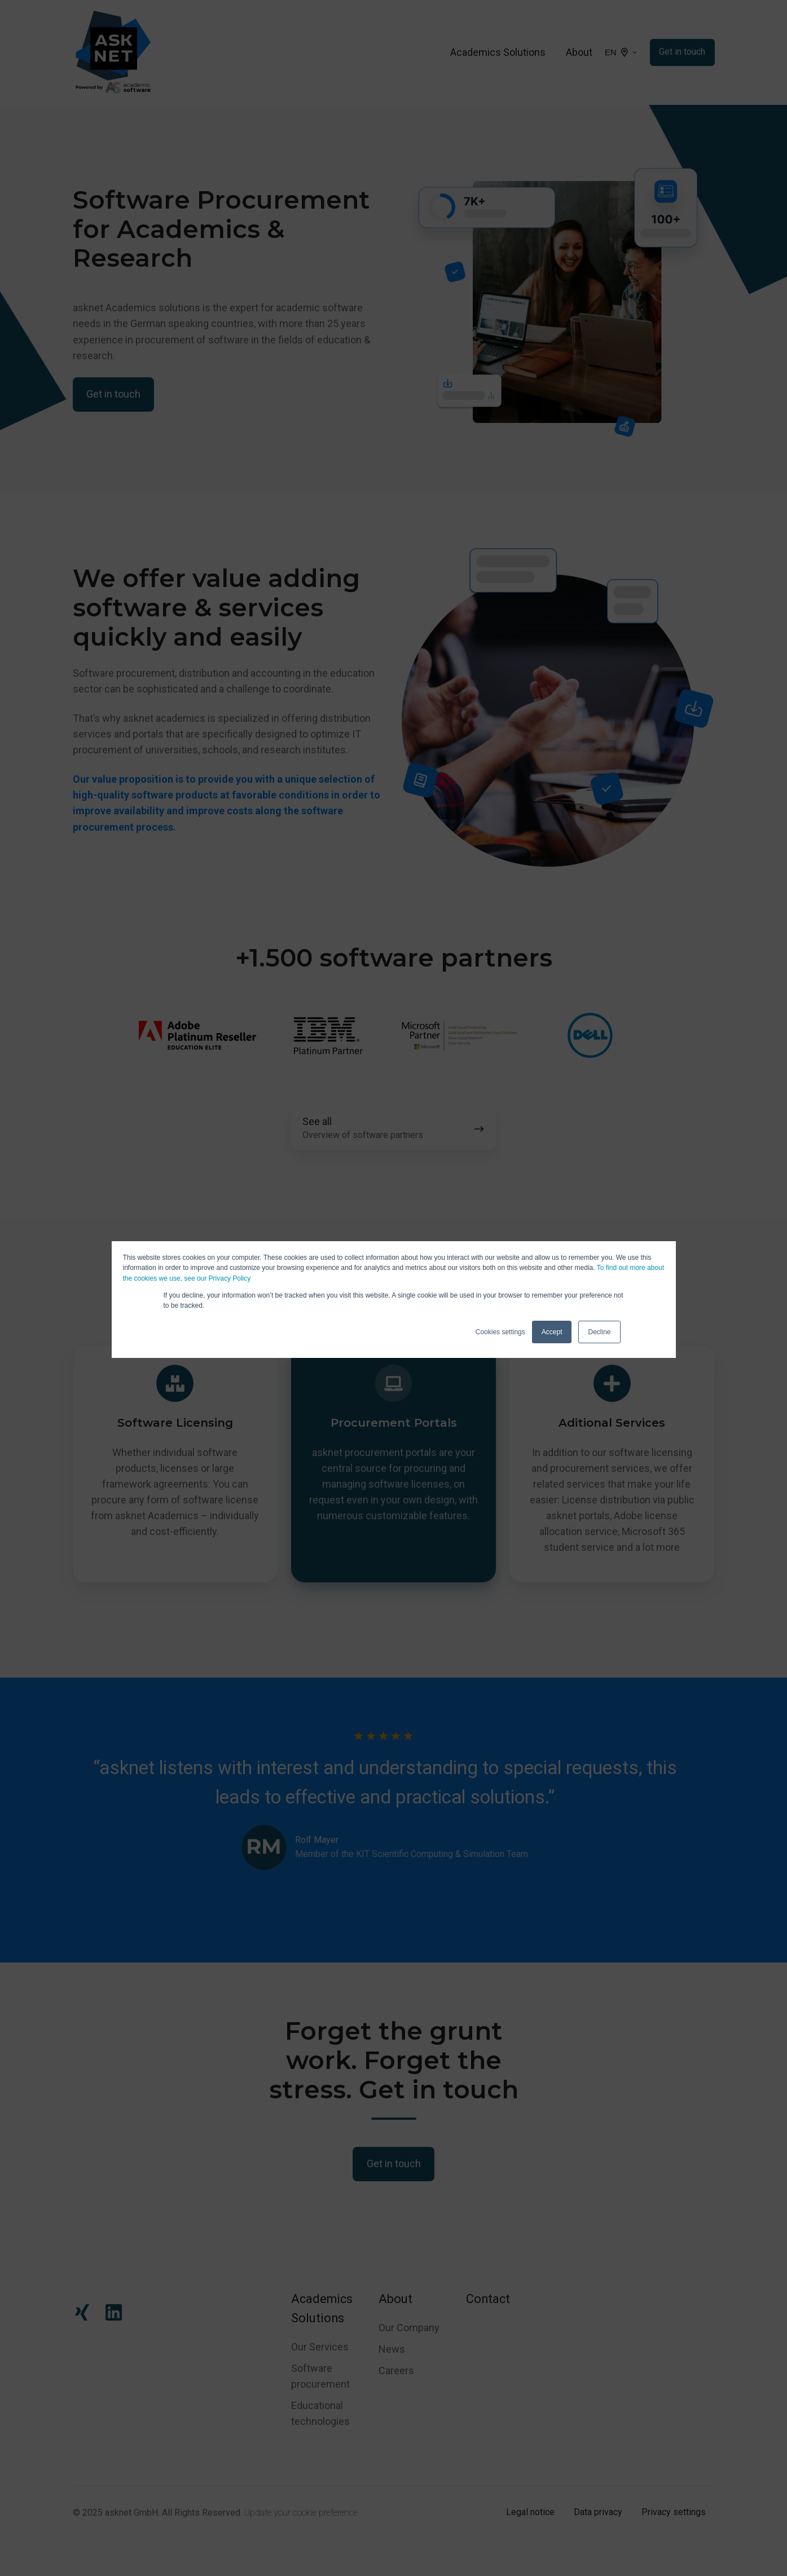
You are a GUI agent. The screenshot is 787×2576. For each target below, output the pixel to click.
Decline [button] (599, 1332)
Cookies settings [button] (500, 1332)
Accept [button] (552, 1332)
